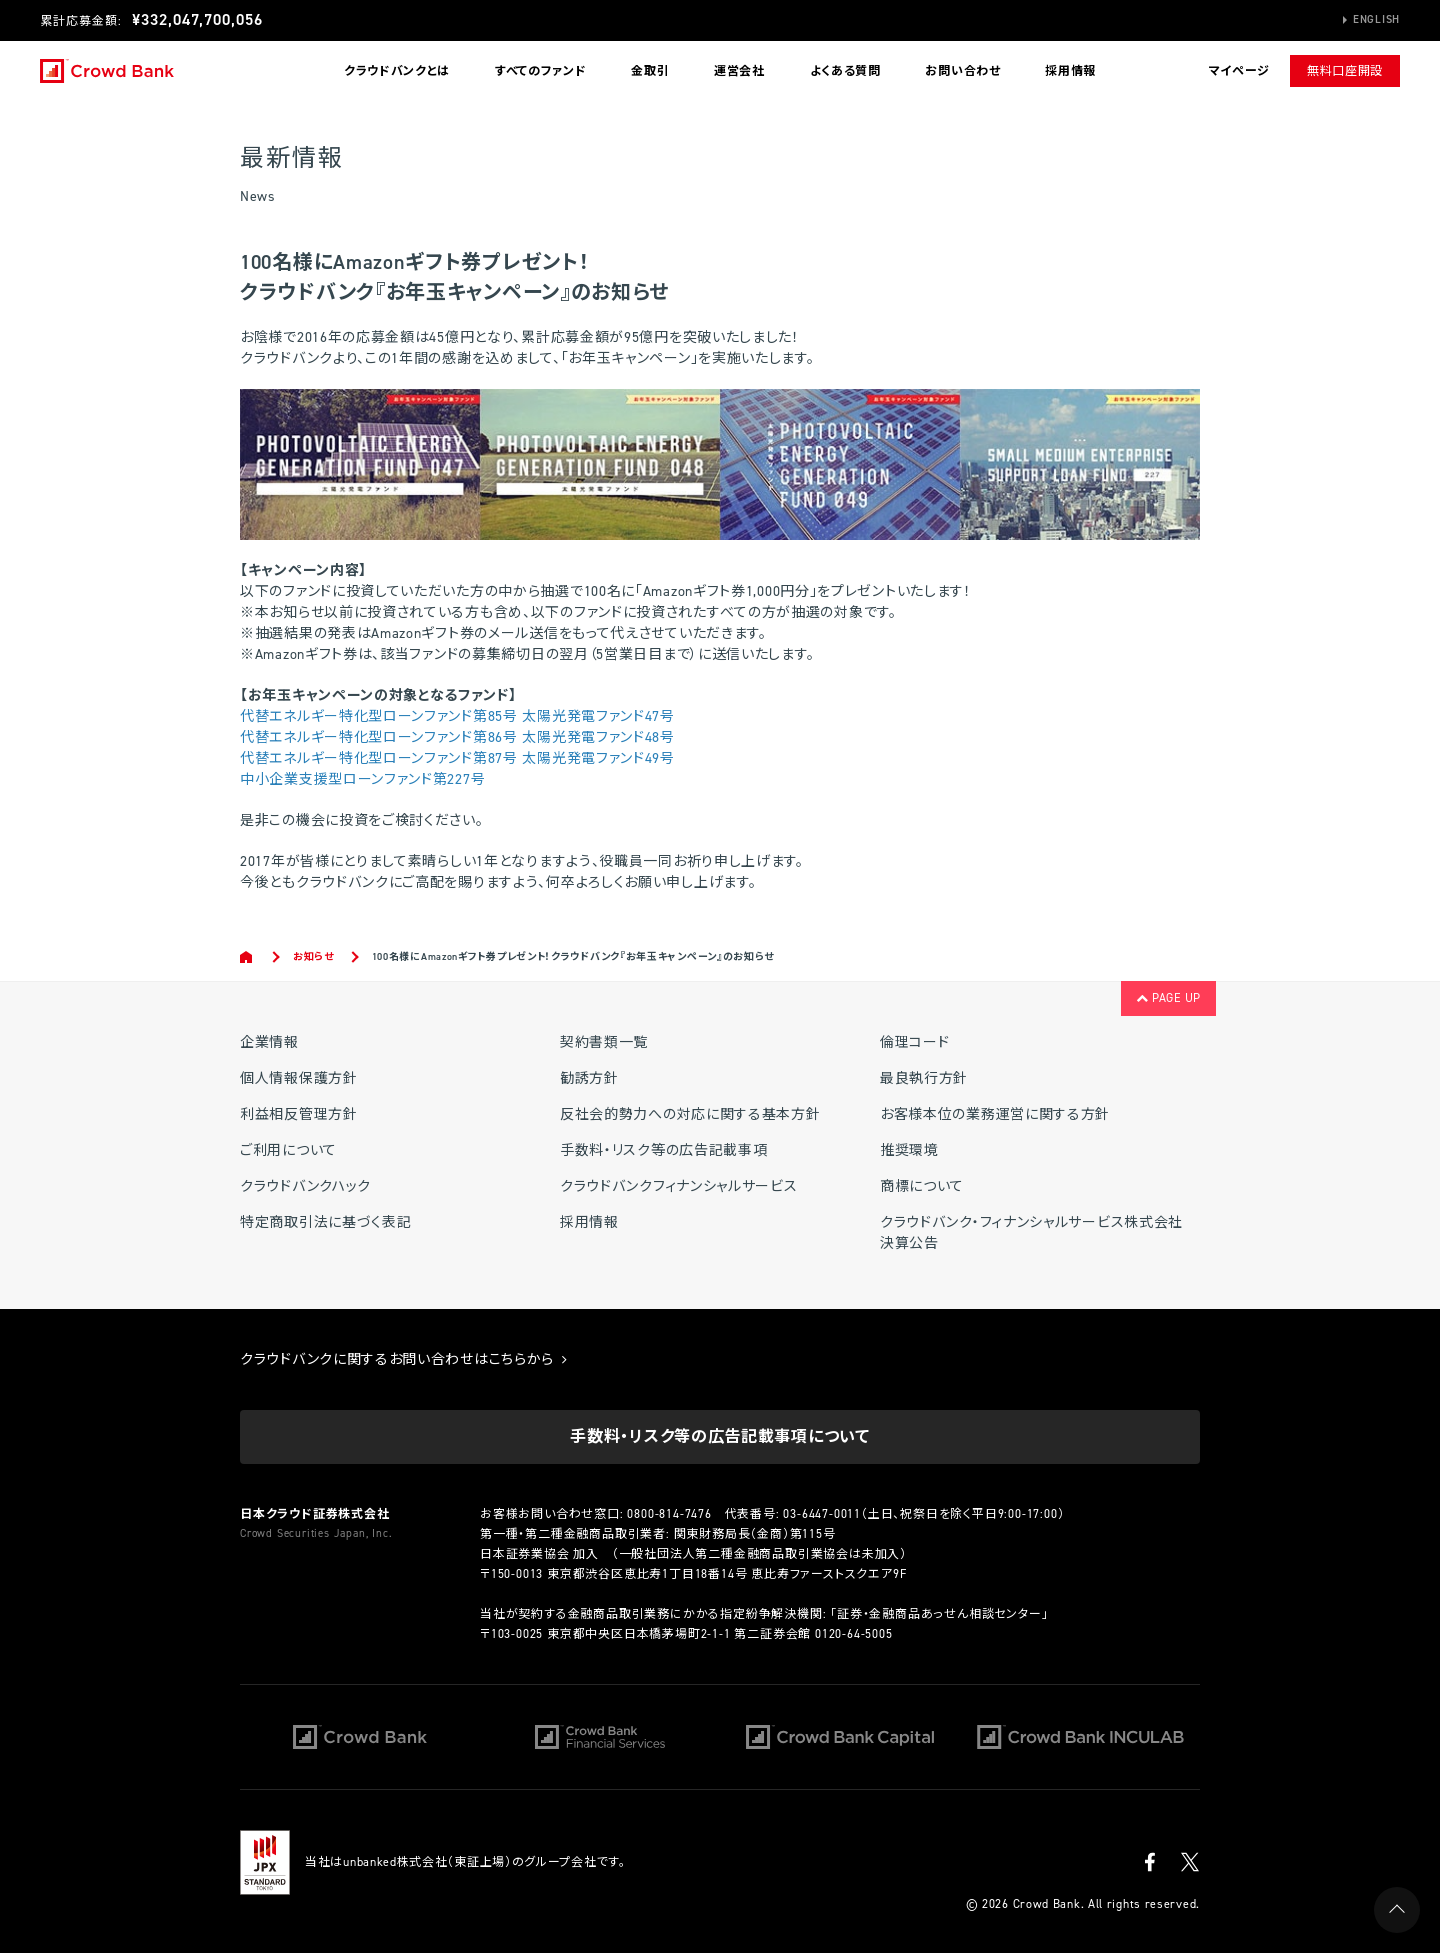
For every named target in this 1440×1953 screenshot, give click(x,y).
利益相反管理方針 (299, 1114)
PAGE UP (1168, 998)
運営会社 (739, 71)
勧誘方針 (589, 1078)
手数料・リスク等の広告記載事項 (664, 1150)
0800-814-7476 (669, 1514)
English (1376, 19)
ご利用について (288, 1150)
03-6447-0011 (822, 1514)
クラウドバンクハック (305, 1186)
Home (247, 957)
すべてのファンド (541, 71)
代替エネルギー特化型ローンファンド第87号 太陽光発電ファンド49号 (457, 758)
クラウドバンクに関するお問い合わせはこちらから (404, 1359)
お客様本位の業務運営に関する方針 (995, 1114)
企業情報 (269, 1042)
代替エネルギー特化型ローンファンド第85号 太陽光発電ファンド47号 (457, 716)
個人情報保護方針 (299, 1078)
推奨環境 (909, 1150)
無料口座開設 (1345, 71)
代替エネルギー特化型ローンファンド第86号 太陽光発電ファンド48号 (457, 737)
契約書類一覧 (604, 1042)
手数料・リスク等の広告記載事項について (719, 1436)
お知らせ (313, 956)
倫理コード (915, 1042)
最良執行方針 (924, 1078)
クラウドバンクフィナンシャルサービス (679, 1186)
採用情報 (1070, 71)
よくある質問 (845, 71)
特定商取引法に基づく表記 (325, 1222)
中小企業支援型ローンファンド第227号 (362, 779)
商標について (922, 1186)
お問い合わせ (962, 71)
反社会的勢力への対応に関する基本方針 (690, 1114)
